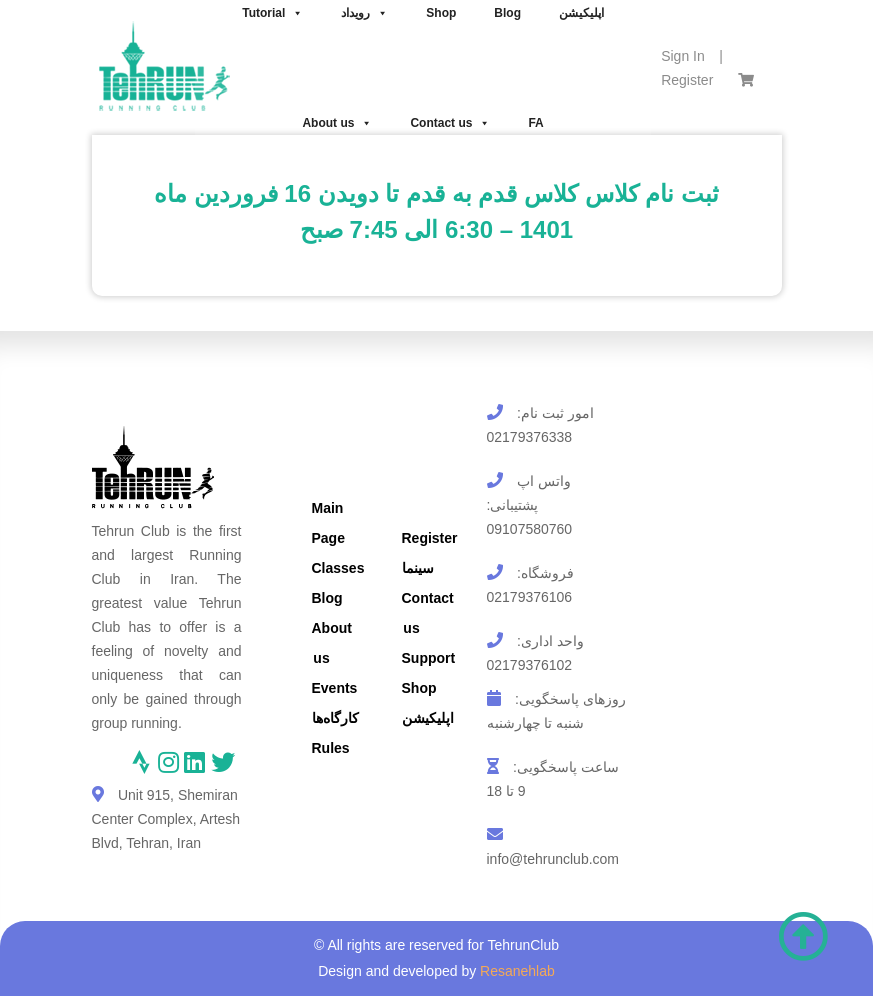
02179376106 (530, 597)
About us (337, 123)
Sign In (683, 56)
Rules (331, 748)
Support (429, 658)
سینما (418, 568)
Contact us (450, 123)
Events (335, 688)
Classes (338, 568)
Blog (327, 598)
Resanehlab (517, 971)
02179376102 (530, 665)
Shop (419, 688)
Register (687, 80)
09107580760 (530, 529)
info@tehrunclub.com (553, 859)
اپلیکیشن (428, 718)
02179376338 (530, 437)
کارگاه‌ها (335, 718)
